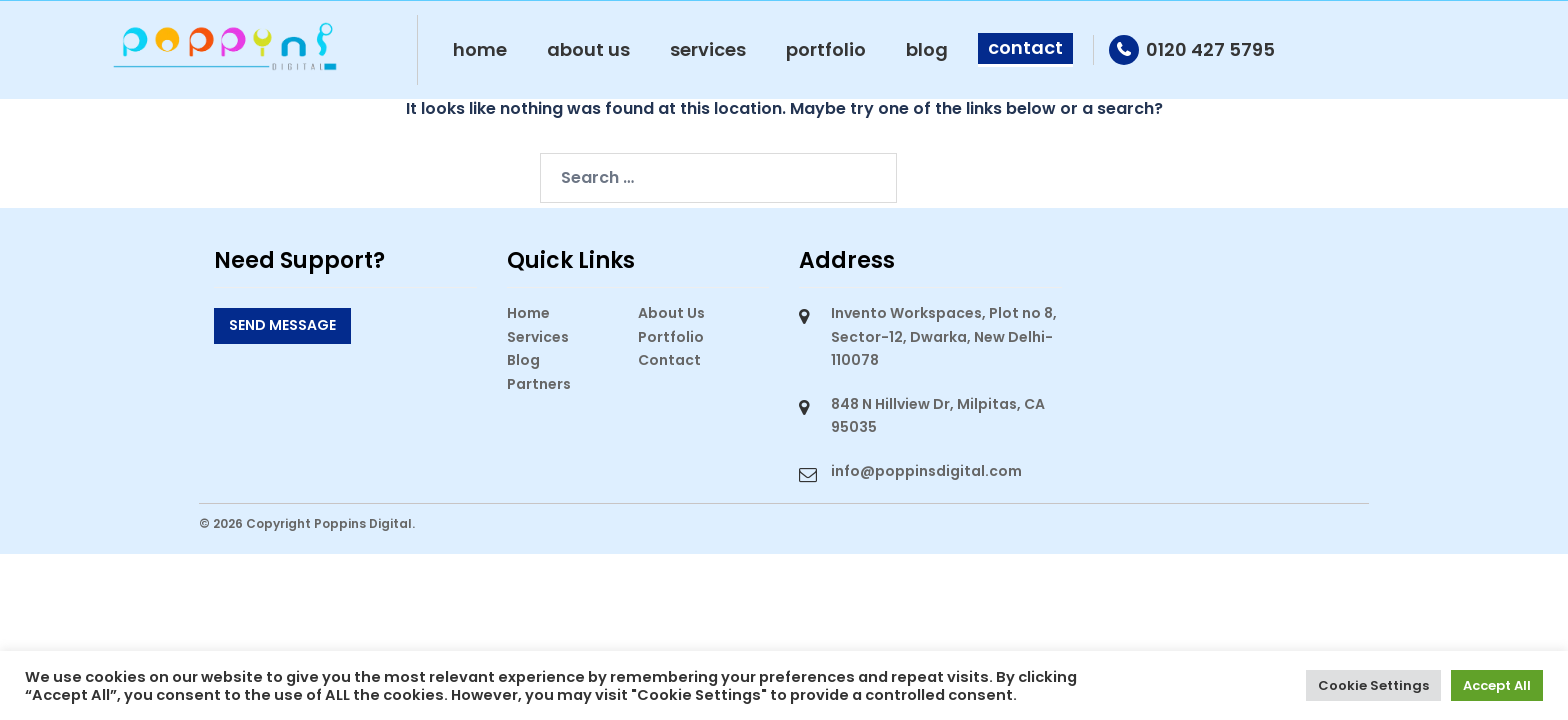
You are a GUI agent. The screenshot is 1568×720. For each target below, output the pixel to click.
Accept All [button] (1497, 685)
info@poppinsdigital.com (926, 471)
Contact (1025, 47)
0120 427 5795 (1210, 49)
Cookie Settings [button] (1373, 685)
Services (708, 49)
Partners (539, 384)
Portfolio (826, 49)
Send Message (282, 325)
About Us (588, 49)
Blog (927, 49)
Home (480, 49)
